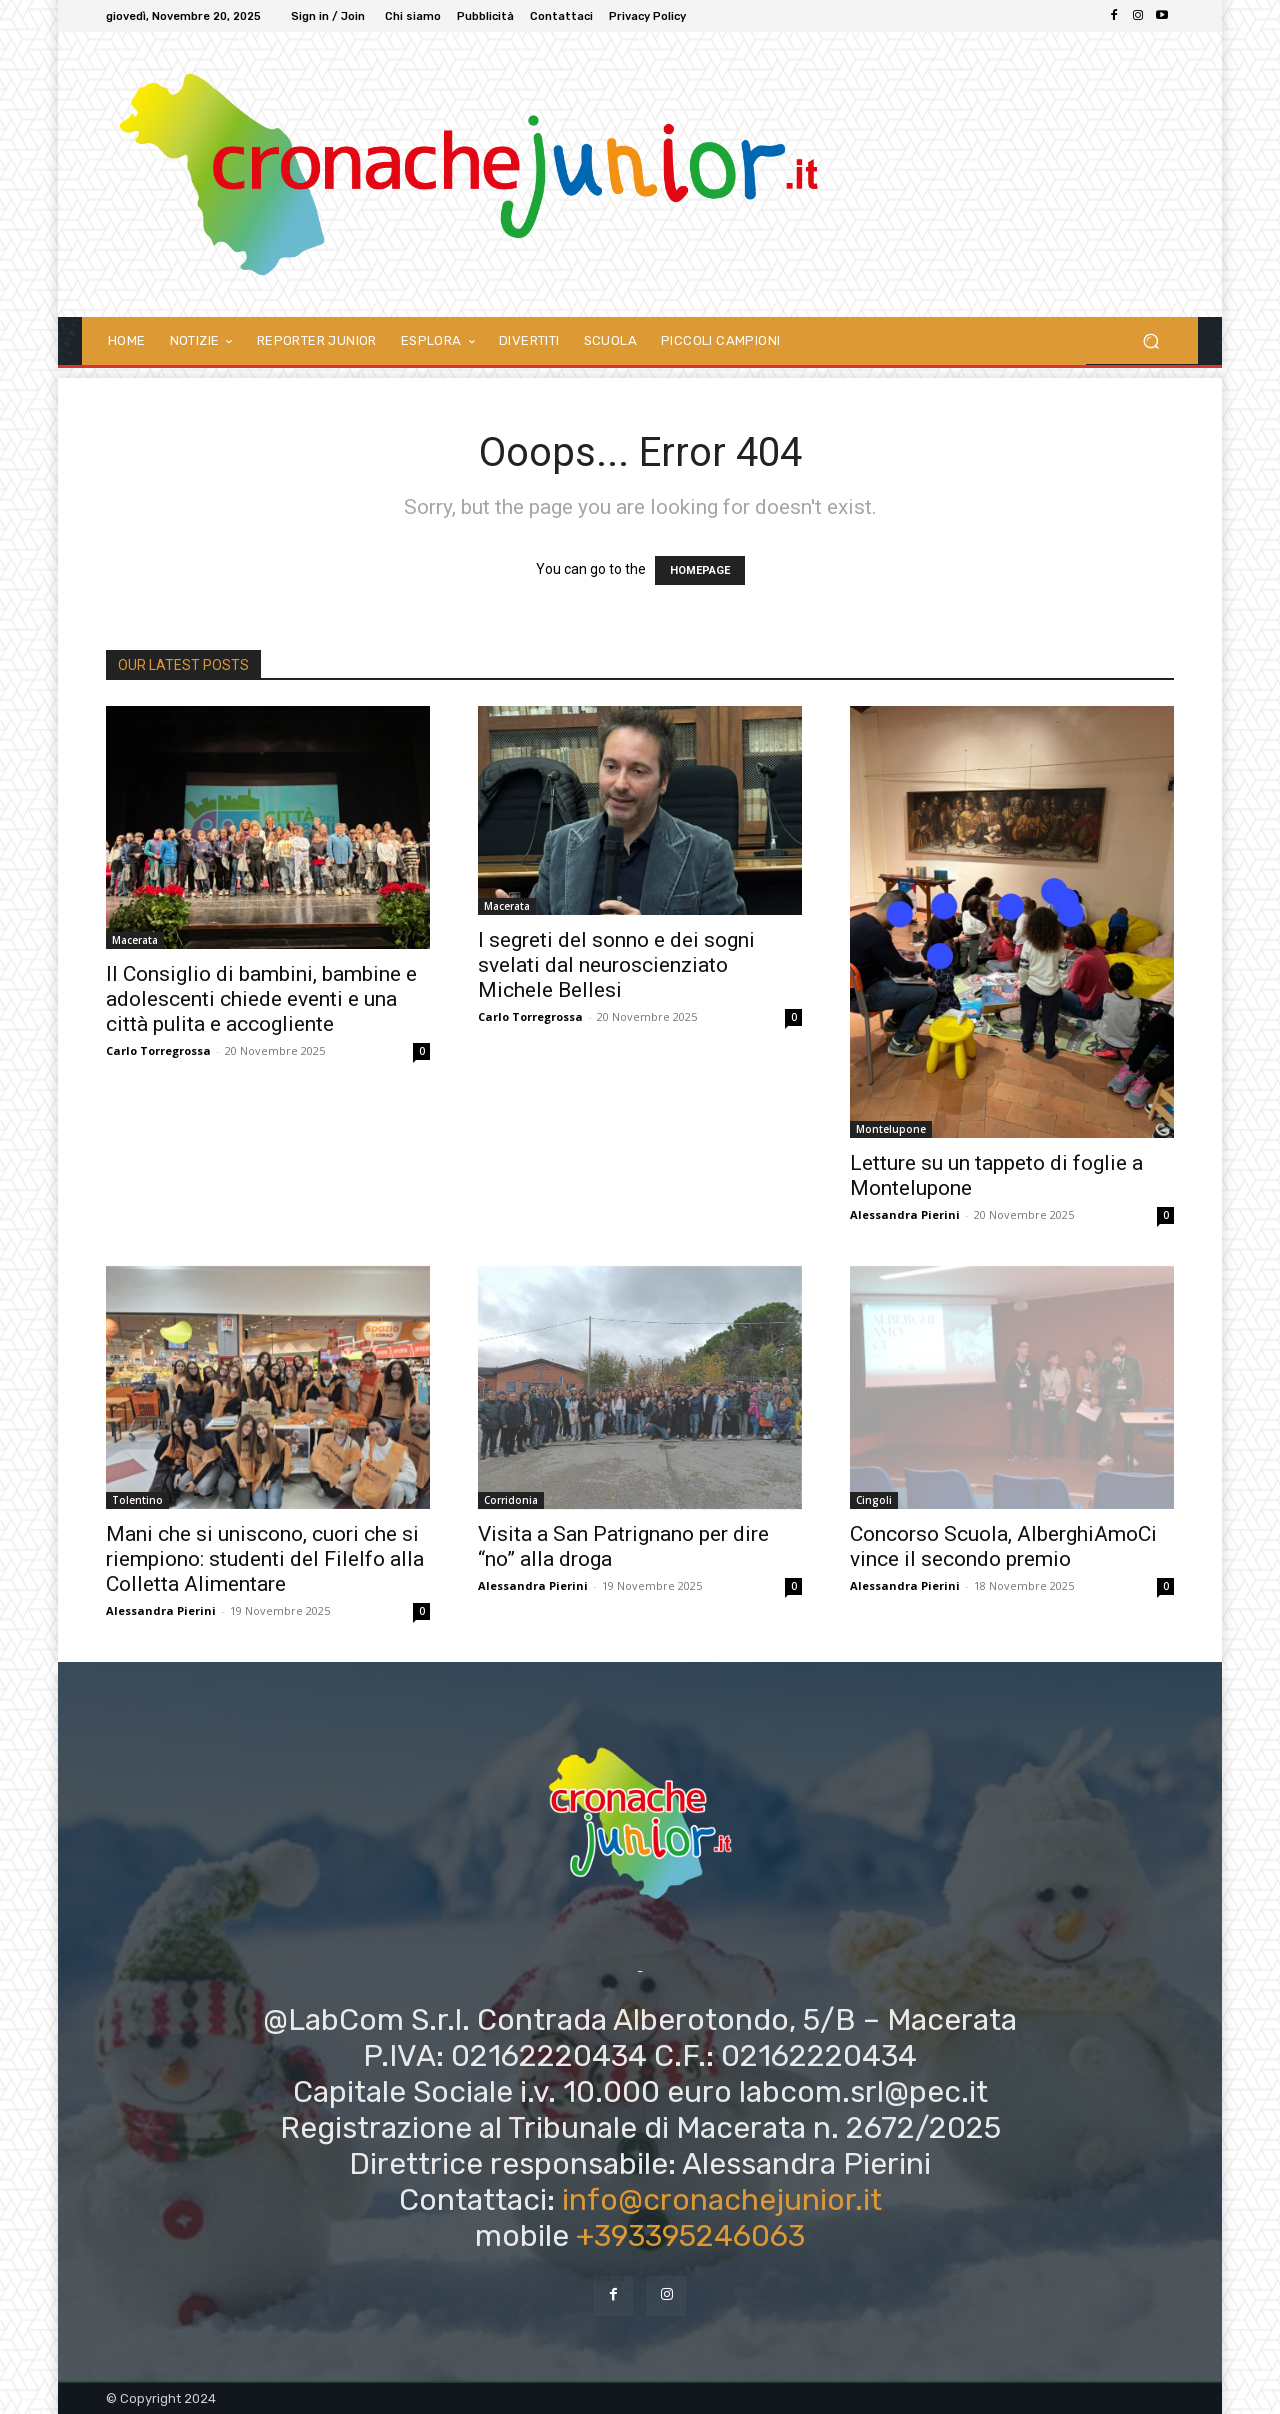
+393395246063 (690, 2236)
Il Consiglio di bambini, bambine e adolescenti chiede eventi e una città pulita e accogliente (261, 999)
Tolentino (137, 1500)
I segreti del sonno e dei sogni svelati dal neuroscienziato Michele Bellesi (616, 965)
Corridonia (511, 1500)
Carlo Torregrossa (158, 1050)
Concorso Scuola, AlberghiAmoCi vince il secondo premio (1003, 1546)
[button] (1150, 340)
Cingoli (874, 1500)
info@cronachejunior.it (722, 2200)
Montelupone (891, 1129)
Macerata (135, 940)
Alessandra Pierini (905, 1214)
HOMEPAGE (700, 570)
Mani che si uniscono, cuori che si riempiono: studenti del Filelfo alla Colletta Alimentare (265, 1559)
